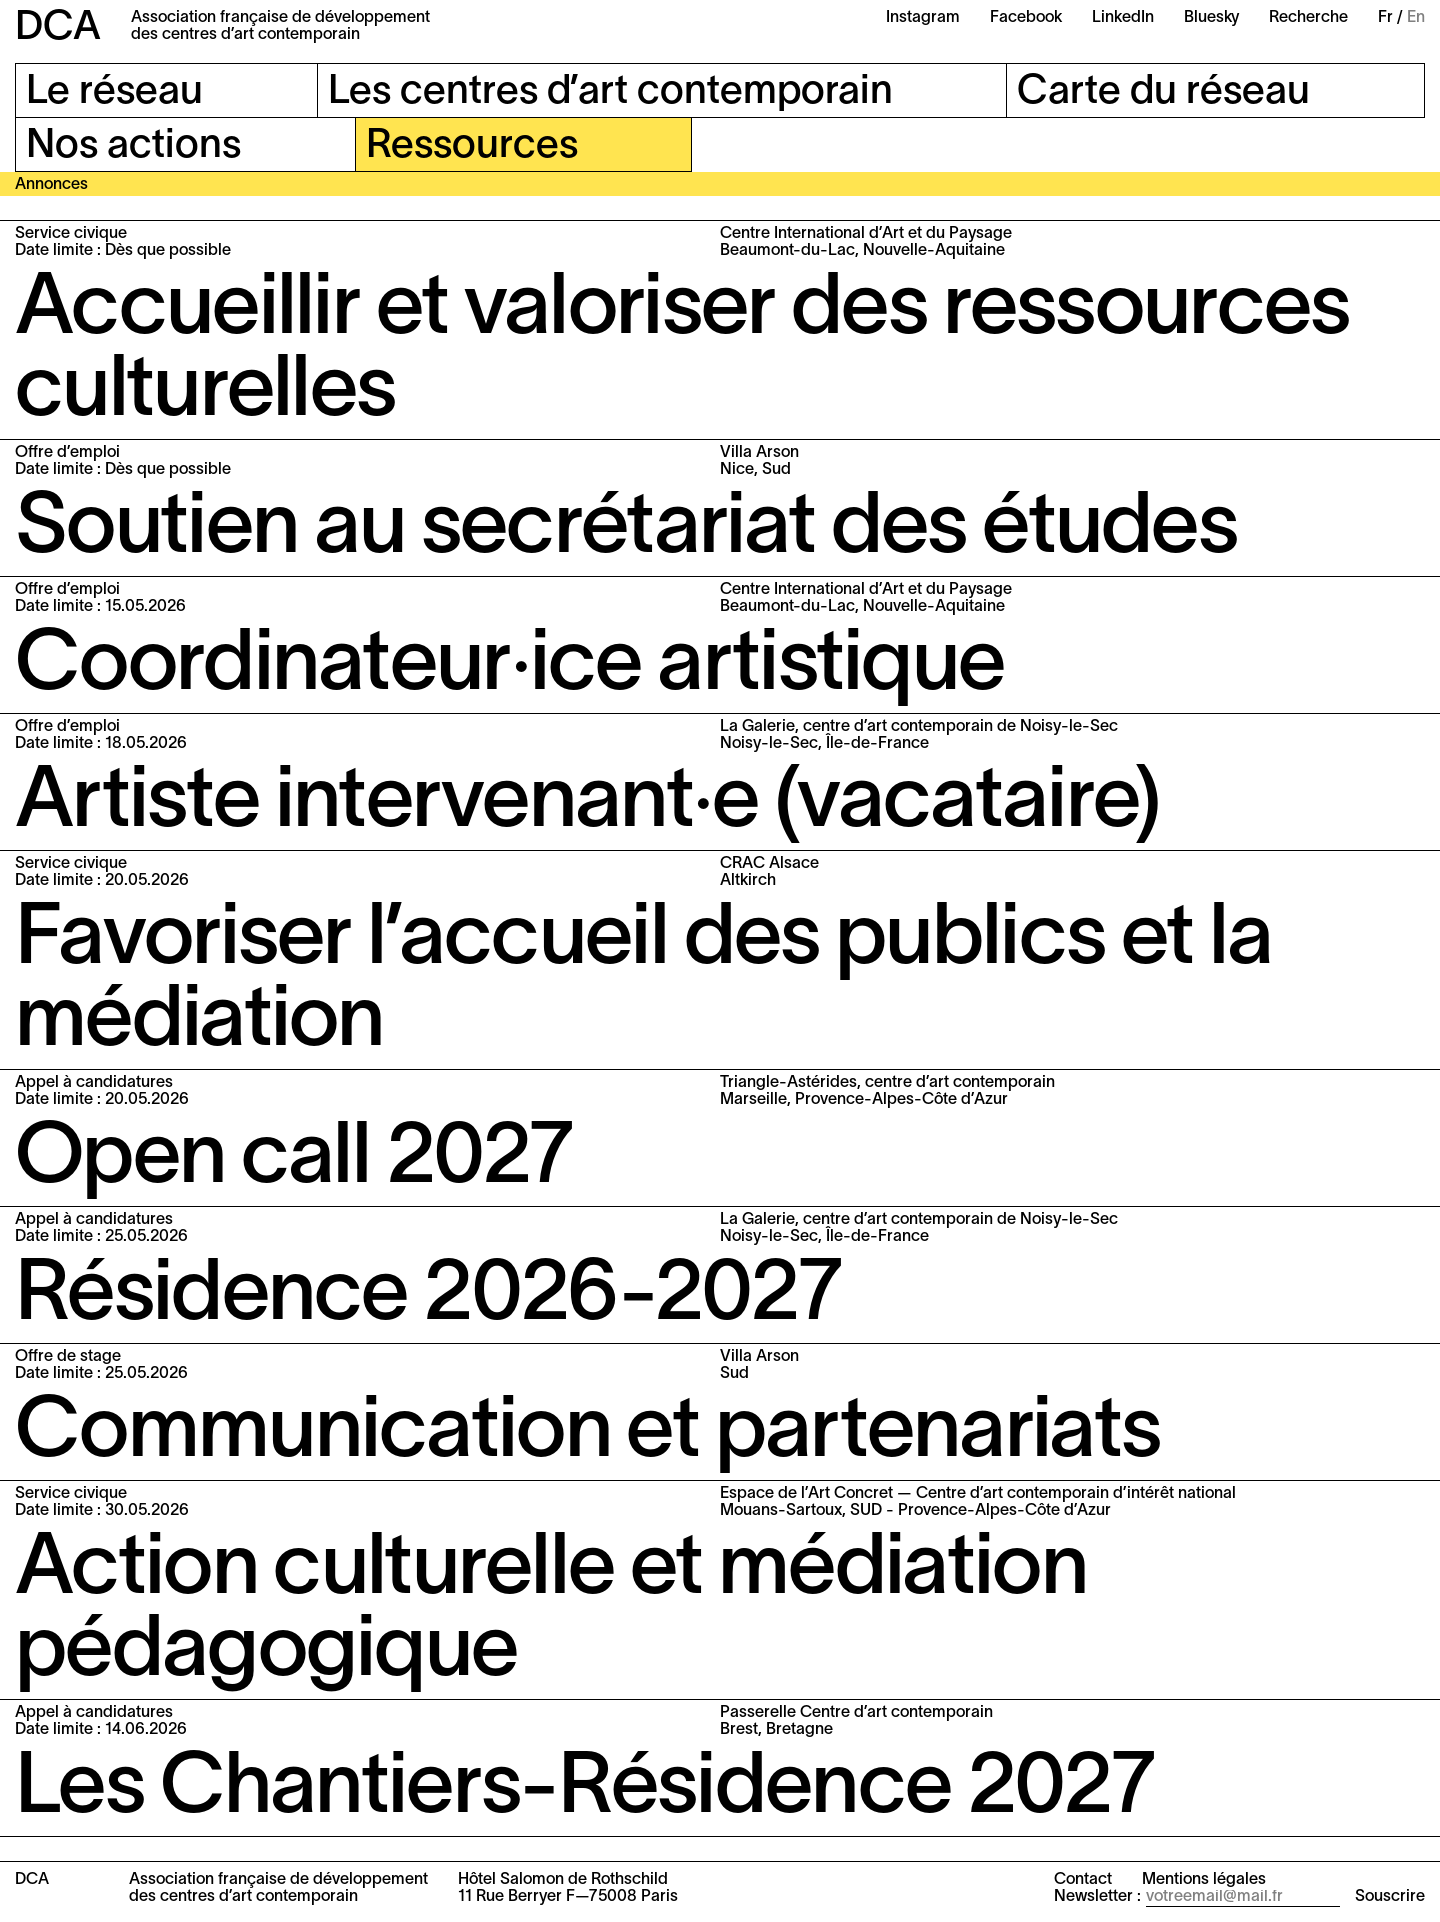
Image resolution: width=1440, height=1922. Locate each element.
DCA (58, 28)
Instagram (923, 18)
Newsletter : (1097, 1897)
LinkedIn (1123, 18)
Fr (1385, 18)
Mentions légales (1204, 1880)
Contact (1083, 1880)
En (1416, 18)
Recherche (1308, 18)
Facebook (1026, 18)
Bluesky (1211, 18)
